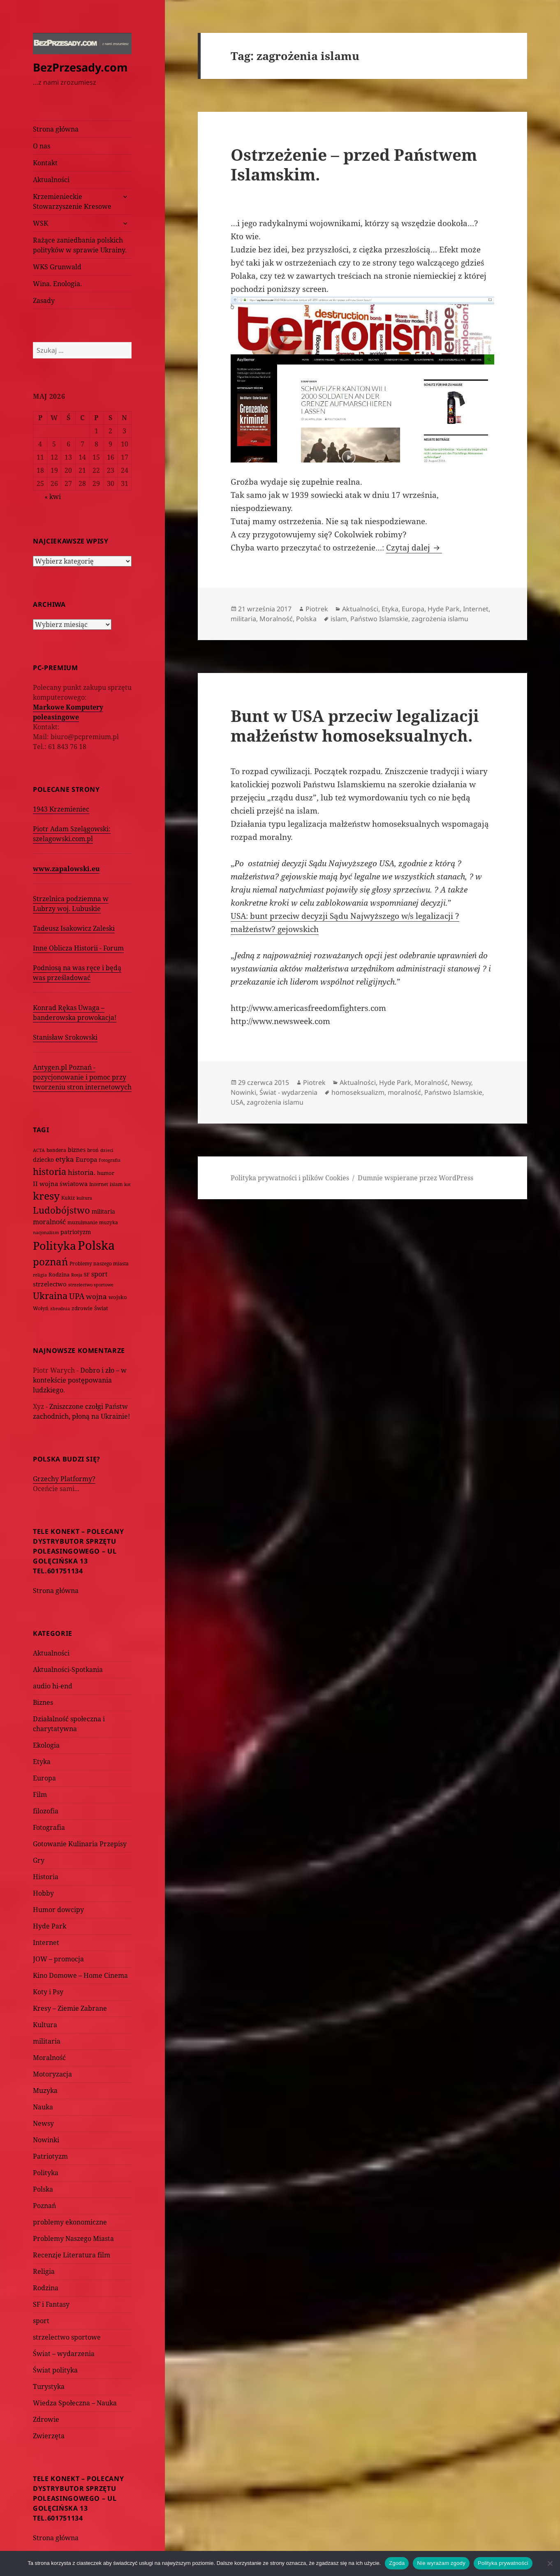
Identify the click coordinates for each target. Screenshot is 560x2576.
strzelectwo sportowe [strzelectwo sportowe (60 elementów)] (90, 1284)
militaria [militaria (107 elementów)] (103, 1211)
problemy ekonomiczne (70, 2222)
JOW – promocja (58, 1958)
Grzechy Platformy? (64, 1478)
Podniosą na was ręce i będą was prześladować (77, 972)
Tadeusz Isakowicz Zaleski (74, 928)
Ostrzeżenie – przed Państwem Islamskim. (354, 164)
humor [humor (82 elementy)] (105, 1173)
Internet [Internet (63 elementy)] (98, 1184)
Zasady (44, 300)
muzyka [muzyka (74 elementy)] (108, 1222)
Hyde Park (49, 1926)
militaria (46, 2041)
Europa (44, 1778)
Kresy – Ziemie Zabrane (70, 2008)
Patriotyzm (50, 2156)
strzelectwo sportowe (67, 2337)
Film (40, 1794)
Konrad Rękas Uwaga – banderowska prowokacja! (74, 1012)
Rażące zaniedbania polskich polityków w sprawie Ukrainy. (80, 245)
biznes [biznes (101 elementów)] (77, 1150)
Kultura (45, 2024)
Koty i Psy (48, 1991)
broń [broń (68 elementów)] (93, 1150)
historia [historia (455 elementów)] (49, 1171)
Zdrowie (46, 2419)
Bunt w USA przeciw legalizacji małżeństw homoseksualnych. (355, 725)
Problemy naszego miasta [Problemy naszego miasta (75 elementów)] (99, 1263)
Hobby (43, 1893)
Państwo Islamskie (379, 618)
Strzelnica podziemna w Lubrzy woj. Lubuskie (71, 903)
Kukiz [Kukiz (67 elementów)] (68, 1197)
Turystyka (49, 2386)
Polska (43, 2189)
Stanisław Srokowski (65, 1037)
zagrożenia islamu (440, 618)
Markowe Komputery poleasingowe (68, 712)
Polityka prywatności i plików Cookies (290, 1177)
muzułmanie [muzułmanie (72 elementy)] (82, 1222)
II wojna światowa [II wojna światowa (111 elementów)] (60, 1183)
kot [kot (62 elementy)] (127, 1184)
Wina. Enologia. (57, 283)
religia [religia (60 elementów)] (40, 1275)
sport (41, 2320)
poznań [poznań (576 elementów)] (50, 1261)
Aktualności (51, 179)
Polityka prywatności (503, 2563)
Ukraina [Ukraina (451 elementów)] (50, 1295)
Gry (38, 1860)
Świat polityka (55, 2370)
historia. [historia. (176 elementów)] (81, 1172)
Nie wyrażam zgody (441, 2563)
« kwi (52, 496)
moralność (404, 1092)
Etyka (42, 1761)
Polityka (45, 2172)
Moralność (49, 2057)
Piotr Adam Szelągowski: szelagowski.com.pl (72, 833)
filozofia (45, 1810)
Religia (44, 2271)
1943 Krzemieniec (61, 809)
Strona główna (56, 129)
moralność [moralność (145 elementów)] (49, 1221)
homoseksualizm (357, 1092)
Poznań (44, 2205)
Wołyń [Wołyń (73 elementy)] (41, 1308)
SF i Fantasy (51, 2304)
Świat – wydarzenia (64, 2353)
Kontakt (45, 162)
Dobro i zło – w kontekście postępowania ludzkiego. (80, 1380)
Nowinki (46, 2139)
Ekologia (46, 1745)
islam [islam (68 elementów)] (116, 1184)
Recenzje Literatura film (71, 2254)
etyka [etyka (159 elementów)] (65, 1159)
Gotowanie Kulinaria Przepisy (80, 1843)
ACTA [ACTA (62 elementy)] (39, 1150)
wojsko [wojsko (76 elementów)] (118, 1297)
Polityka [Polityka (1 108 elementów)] (54, 1245)
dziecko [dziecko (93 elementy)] (43, 1159)
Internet (46, 1942)
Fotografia (49, 1827)
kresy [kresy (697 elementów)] (46, 1195)
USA (237, 1102)
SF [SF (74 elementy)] (87, 1274)
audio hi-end (52, 1685)
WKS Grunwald (57, 266)
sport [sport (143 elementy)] (99, 1274)
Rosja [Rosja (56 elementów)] (76, 1275)
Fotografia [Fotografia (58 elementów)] (109, 1160)
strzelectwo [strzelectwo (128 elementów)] (50, 1284)
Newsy (43, 2123)
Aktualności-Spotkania (68, 1669)
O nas (41, 145)
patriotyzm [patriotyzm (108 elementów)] (75, 1232)
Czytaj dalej (414, 547)
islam (339, 618)
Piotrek (316, 608)
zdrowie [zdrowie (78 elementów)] (82, 1308)
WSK (40, 223)
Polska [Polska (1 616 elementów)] (96, 1245)
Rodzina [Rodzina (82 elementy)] (59, 1274)
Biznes (43, 1702)
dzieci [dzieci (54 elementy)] (106, 1150)
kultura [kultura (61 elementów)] (84, 1198)
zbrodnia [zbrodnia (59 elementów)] (60, 1308)
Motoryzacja (52, 2074)
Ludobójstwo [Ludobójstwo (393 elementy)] (61, 1210)
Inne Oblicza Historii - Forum (78, 948)
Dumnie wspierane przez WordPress (415, 1177)
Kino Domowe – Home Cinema (80, 1975)
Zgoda (397, 2563)
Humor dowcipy (58, 1909)
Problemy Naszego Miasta (73, 2238)
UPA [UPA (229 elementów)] (76, 1296)
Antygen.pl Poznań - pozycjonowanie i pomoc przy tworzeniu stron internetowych (82, 1077)
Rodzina (45, 2287)
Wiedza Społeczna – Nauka (75, 2402)
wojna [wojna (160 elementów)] (96, 1296)
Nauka (43, 2106)
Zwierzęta (49, 2435)
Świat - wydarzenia (288, 1092)
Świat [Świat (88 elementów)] (101, 1308)
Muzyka (45, 2090)
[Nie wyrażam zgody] (550, 2563)
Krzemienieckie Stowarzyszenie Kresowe (72, 201)
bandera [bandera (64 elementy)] (56, 1150)
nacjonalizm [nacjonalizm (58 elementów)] (46, 1232)
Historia (45, 1876)
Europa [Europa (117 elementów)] (86, 1159)
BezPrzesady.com (80, 67)
